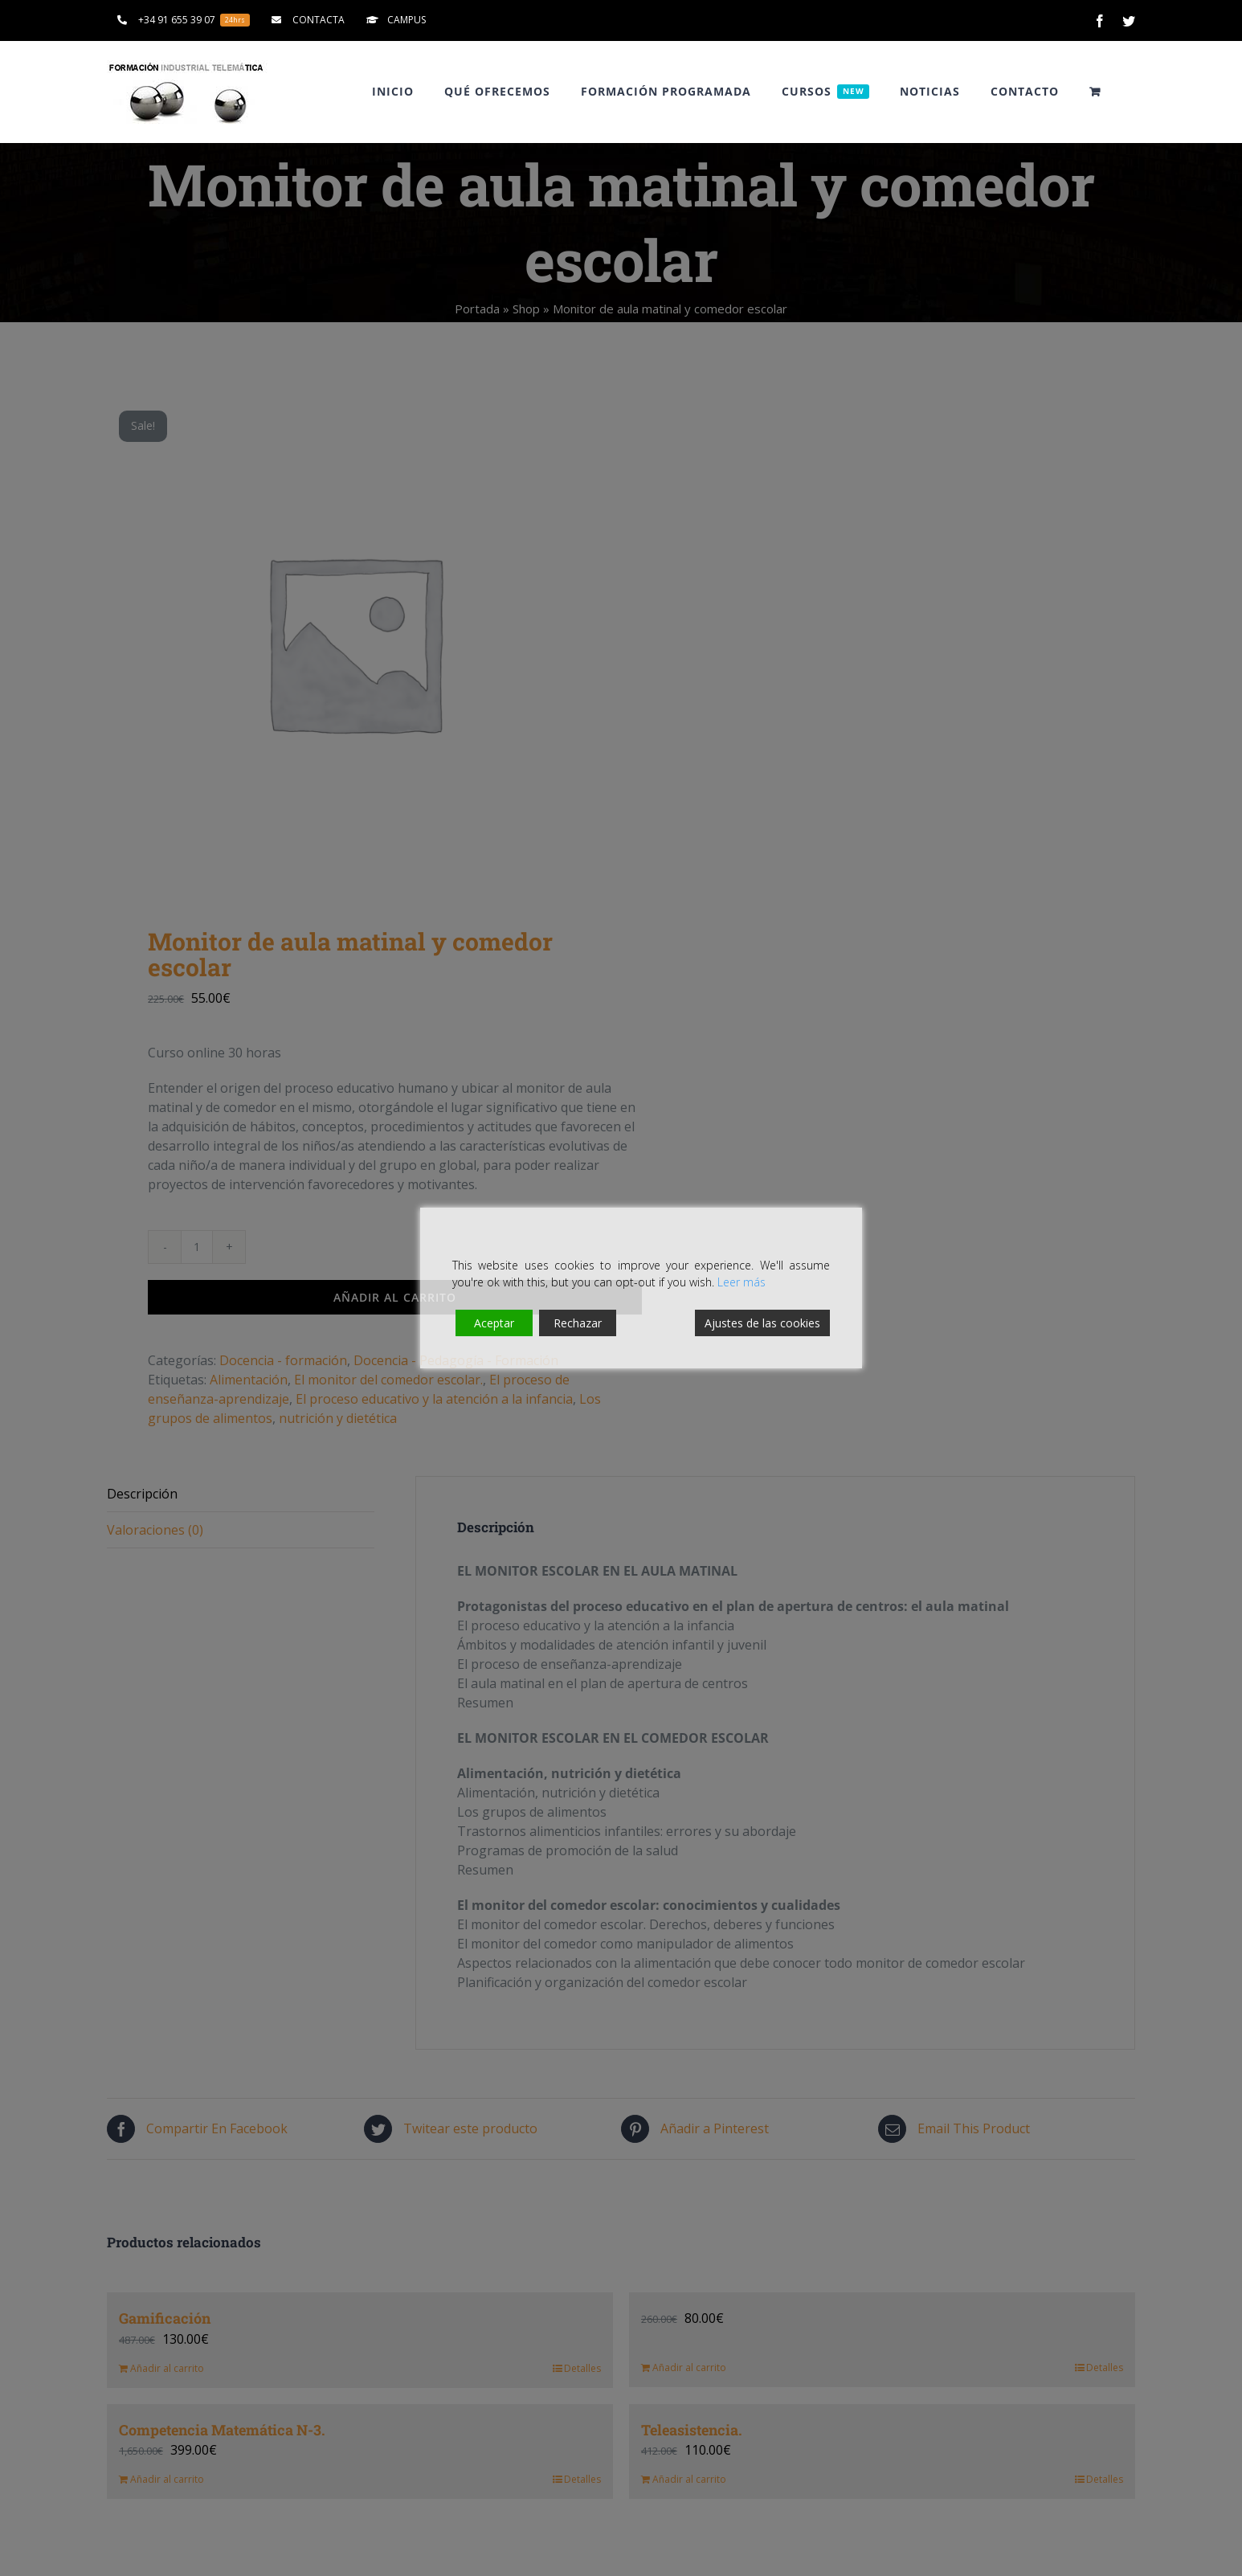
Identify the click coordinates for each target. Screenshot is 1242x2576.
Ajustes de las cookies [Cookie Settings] (762, 1323)
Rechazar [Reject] (578, 1323)
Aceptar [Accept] (494, 1323)
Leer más (741, 1282)
